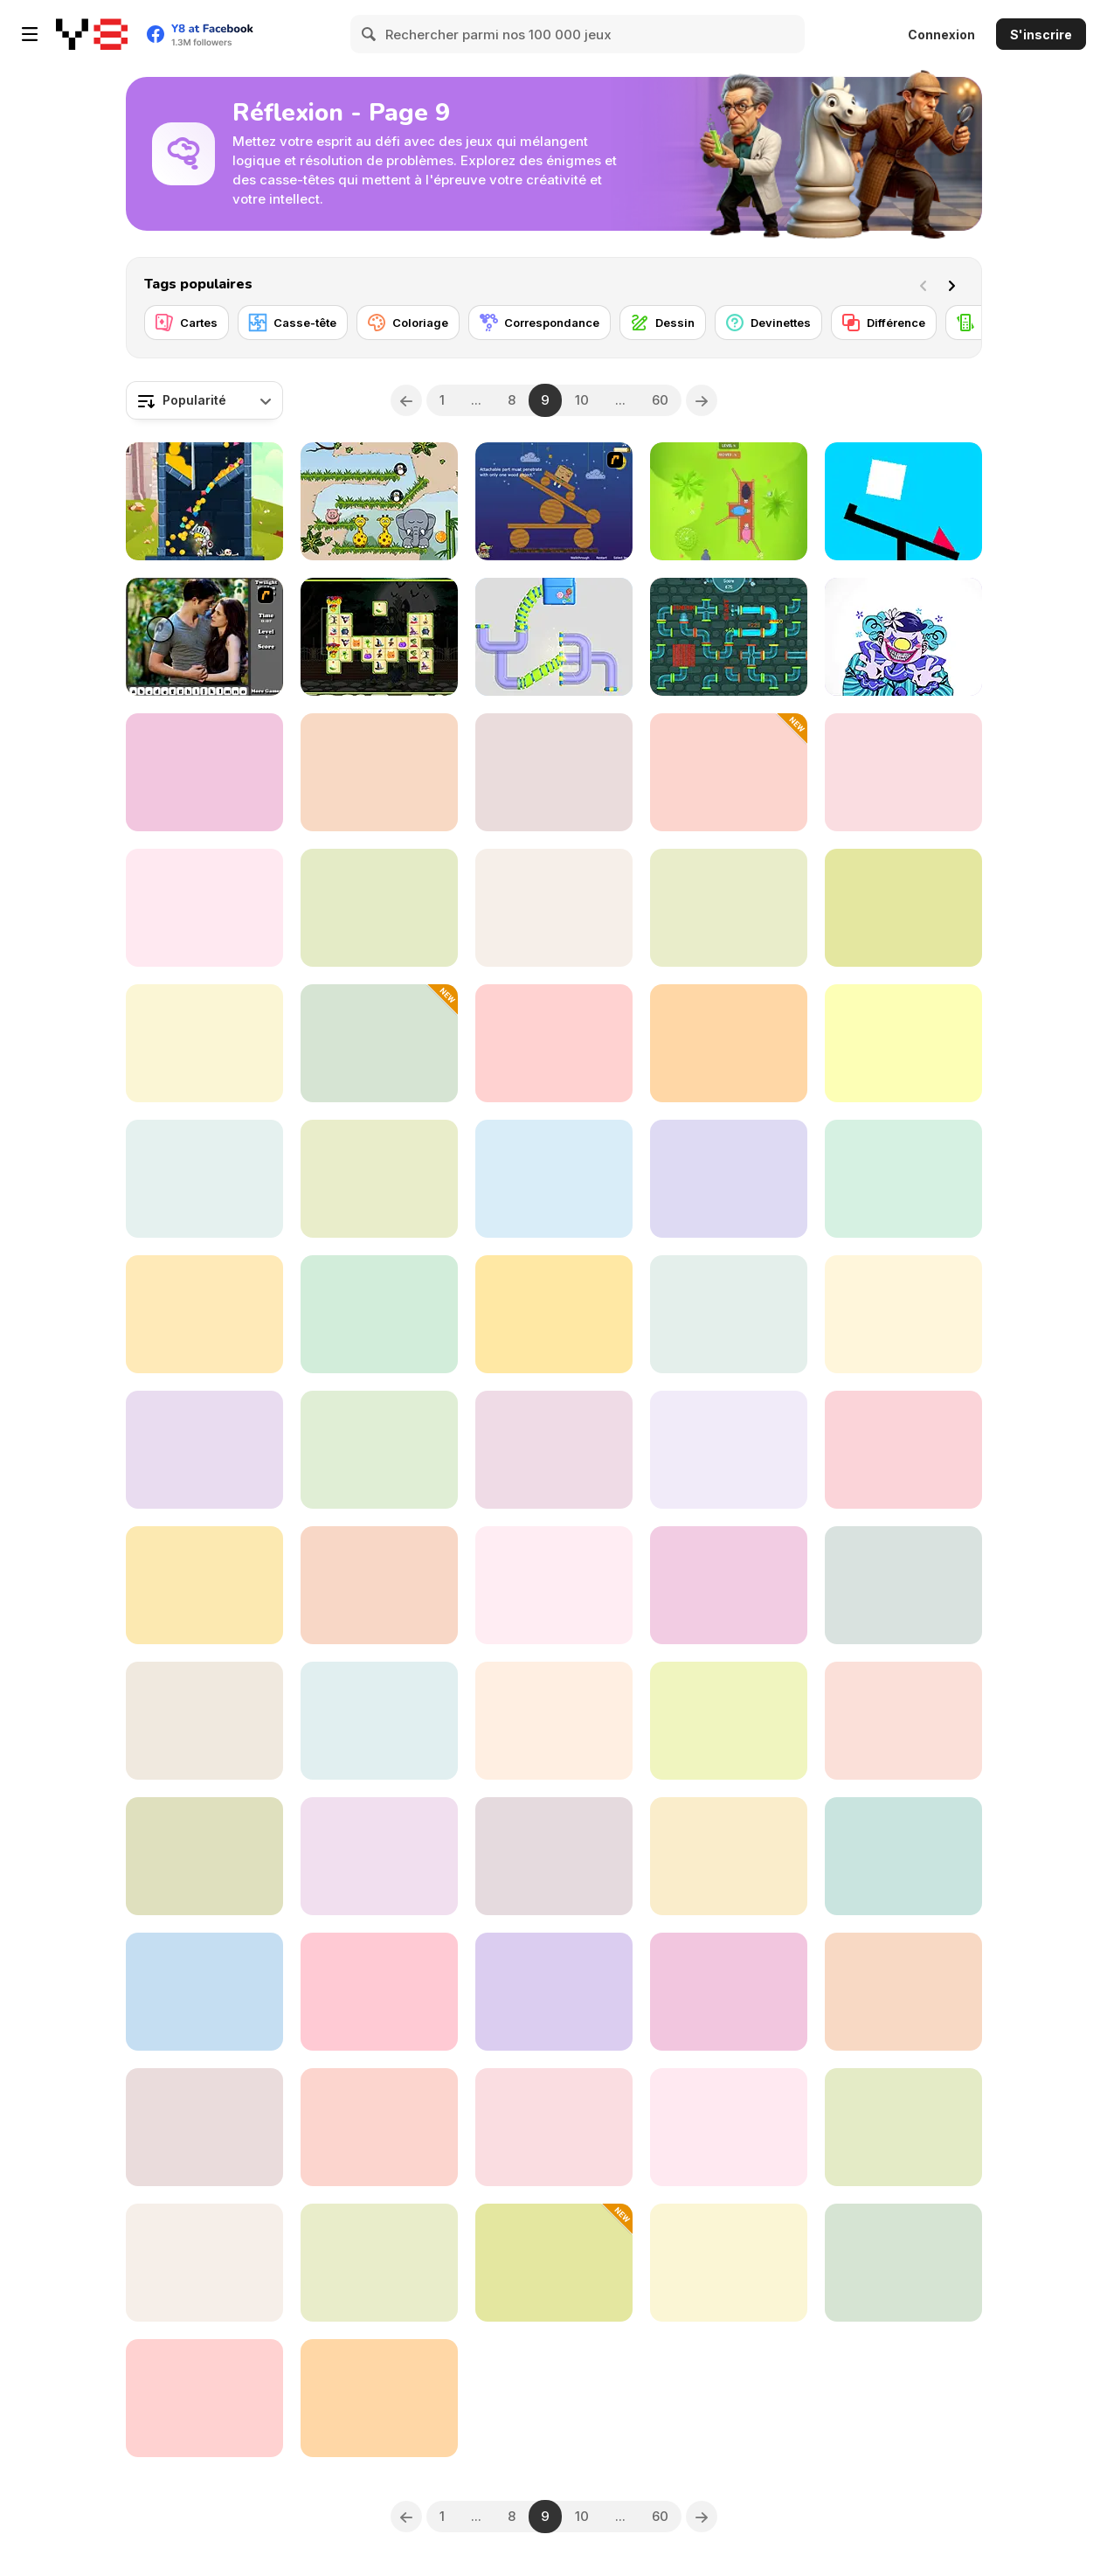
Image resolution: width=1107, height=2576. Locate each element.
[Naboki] (554, 908)
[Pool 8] (379, 1992)
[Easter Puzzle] (554, 1721)
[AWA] (728, 908)
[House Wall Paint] (728, 1721)
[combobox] (204, 400)
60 (660, 400)
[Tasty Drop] (204, 2263)
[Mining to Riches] (204, 1585)
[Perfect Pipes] (554, 637)
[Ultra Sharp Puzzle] (903, 501)
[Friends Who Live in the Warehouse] (728, 2263)
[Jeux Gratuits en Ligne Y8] (92, 34)
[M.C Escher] (903, 1992)
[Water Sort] (204, 1179)
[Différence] (884, 322)
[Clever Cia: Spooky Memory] (728, 772)
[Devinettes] (768, 322)
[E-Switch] (903, 2263)
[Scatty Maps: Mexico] (903, 908)
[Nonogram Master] (554, 772)
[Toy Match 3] (554, 1992)
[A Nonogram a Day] (554, 2127)
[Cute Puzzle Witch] (204, 1450)
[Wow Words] (379, 2127)
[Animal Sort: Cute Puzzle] (903, 1043)
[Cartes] (186, 322)
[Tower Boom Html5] (728, 1179)
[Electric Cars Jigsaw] (554, 1450)
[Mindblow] (554, 1179)
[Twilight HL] (204, 637)
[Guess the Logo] (728, 1043)
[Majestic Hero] (204, 501)
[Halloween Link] (379, 637)
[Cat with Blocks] (903, 1721)
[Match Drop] (204, 1992)
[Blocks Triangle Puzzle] (728, 1314)
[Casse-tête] (293, 322)
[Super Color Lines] (379, 772)
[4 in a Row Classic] (903, 1856)
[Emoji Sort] (554, 2263)
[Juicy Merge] (204, 908)
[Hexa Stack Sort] (554, 1314)
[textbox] (204, 400)
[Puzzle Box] (554, 1043)
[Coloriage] (408, 322)
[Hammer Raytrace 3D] (728, 1450)
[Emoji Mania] (728, 2127)
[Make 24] (204, 772)
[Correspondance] (539, 322)
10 (582, 400)
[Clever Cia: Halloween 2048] (379, 1179)
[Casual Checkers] (379, 1314)
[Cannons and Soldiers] (204, 2398)
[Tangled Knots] (379, 908)
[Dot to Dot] (728, 1856)
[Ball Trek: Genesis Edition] (204, 1856)
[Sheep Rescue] (728, 501)
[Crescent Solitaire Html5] (554, 1856)
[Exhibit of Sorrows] (903, 637)
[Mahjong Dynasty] (554, 1585)
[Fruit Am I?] (903, 1179)
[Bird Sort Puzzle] (728, 1992)
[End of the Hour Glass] (903, 1450)
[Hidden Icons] (204, 2127)
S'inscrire (1041, 34)
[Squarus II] (379, 2263)
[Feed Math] (379, 2398)
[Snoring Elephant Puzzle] (379, 501)
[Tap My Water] (728, 637)
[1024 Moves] (379, 1856)
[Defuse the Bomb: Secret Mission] (903, 1314)
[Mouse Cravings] (379, 1721)
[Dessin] (662, 322)
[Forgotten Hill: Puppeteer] (903, 772)
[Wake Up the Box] (554, 501)
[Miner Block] (728, 1585)
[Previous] (406, 400)
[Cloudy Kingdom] (903, 2127)
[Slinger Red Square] (204, 1721)
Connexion (941, 34)
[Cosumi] (379, 1585)
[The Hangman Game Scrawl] (204, 1043)
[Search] (369, 34)
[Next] (955, 284)
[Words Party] (204, 1314)
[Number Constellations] (903, 1585)
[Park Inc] (379, 1450)
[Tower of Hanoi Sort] (379, 1043)
